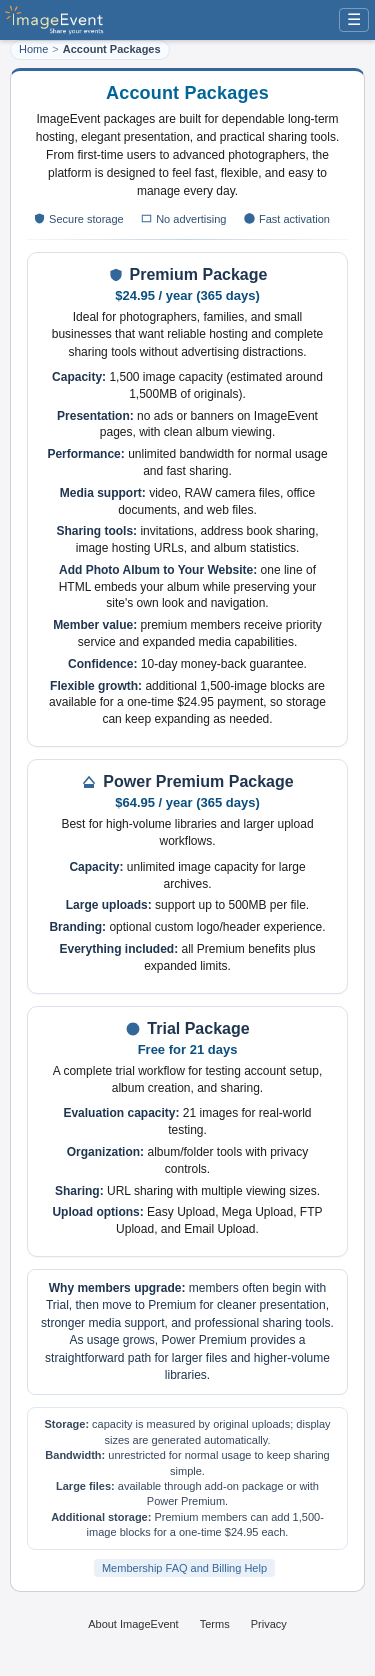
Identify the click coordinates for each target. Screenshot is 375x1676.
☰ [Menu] (354, 19)
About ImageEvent (133, 1624)
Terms (215, 1624)
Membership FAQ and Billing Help (184, 1568)
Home (33, 49)
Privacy (269, 1624)
